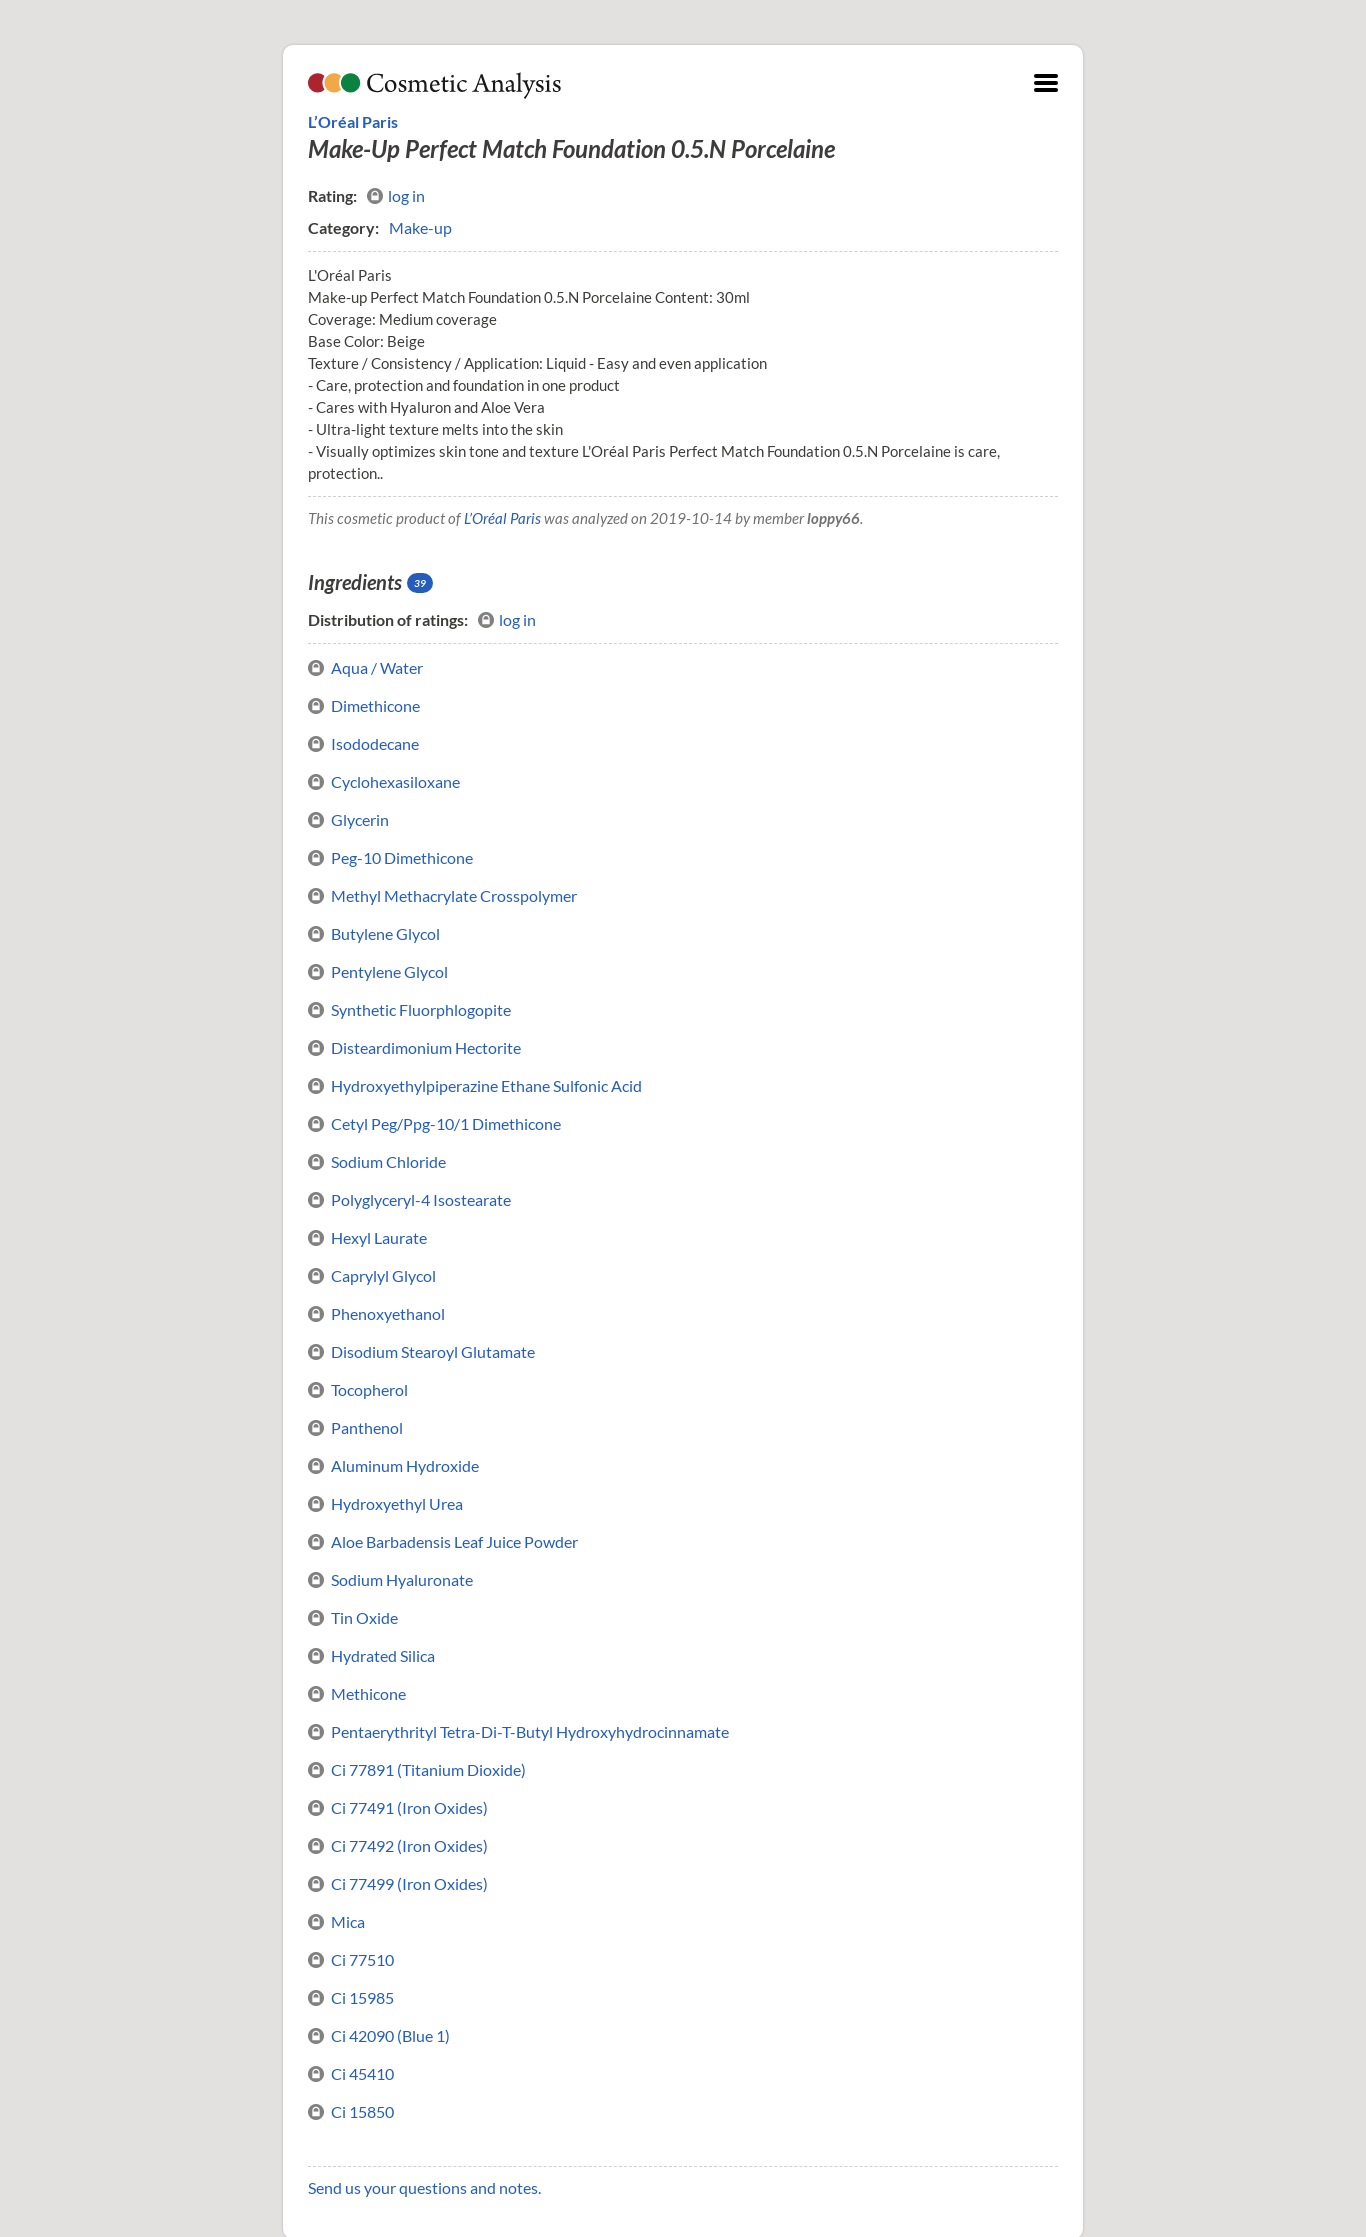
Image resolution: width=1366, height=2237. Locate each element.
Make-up (420, 227)
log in (396, 196)
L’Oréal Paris (353, 121)
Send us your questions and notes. (424, 2187)
